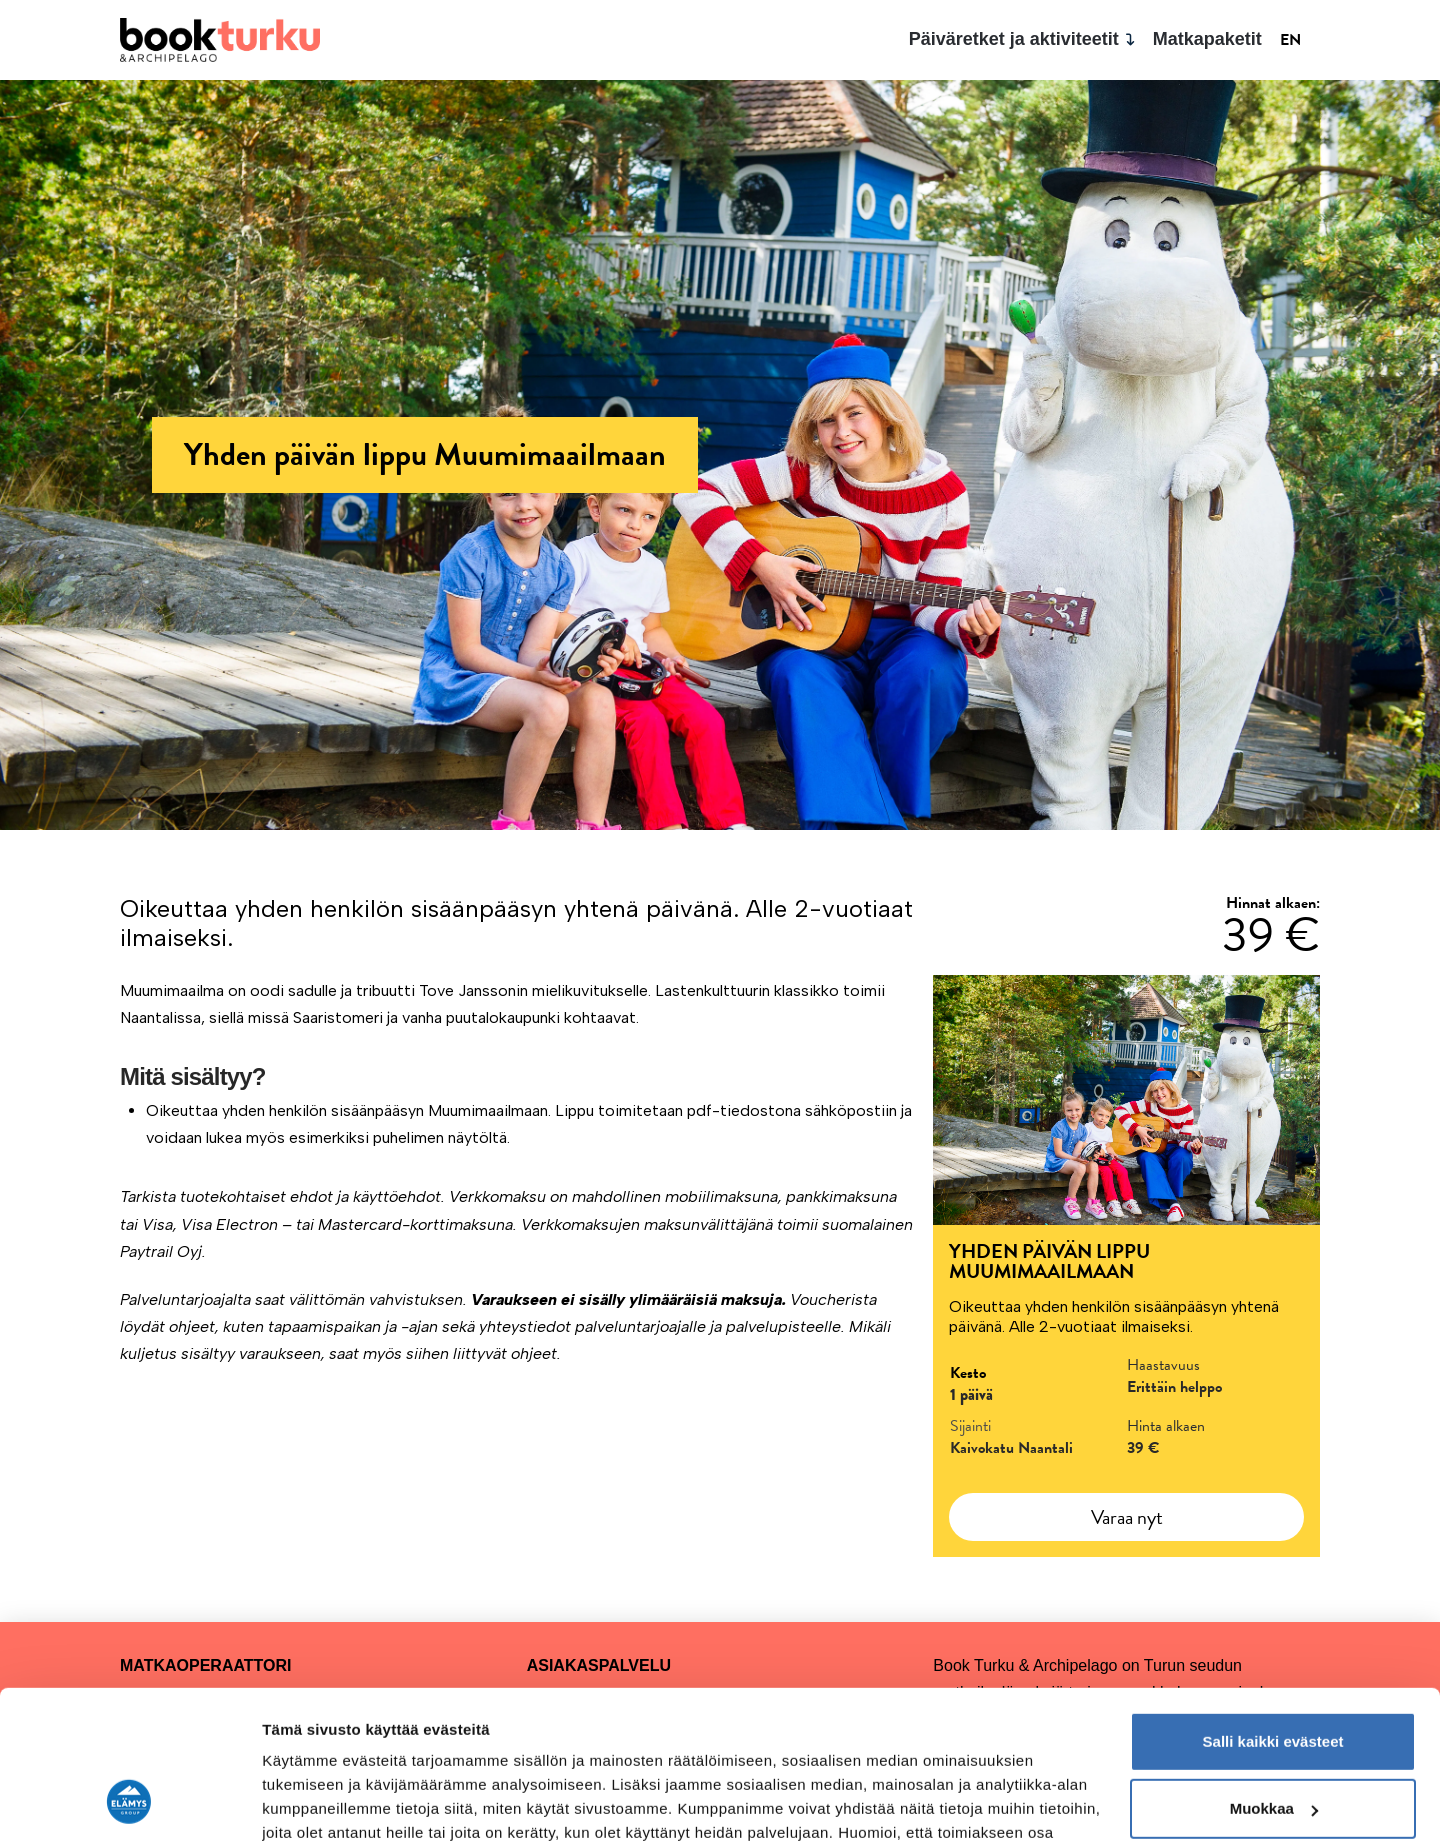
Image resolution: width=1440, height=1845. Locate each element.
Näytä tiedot (305, 1805)
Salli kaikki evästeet (1273, 1611)
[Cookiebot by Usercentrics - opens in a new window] (129, 1806)
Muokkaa (1274, 1678)
